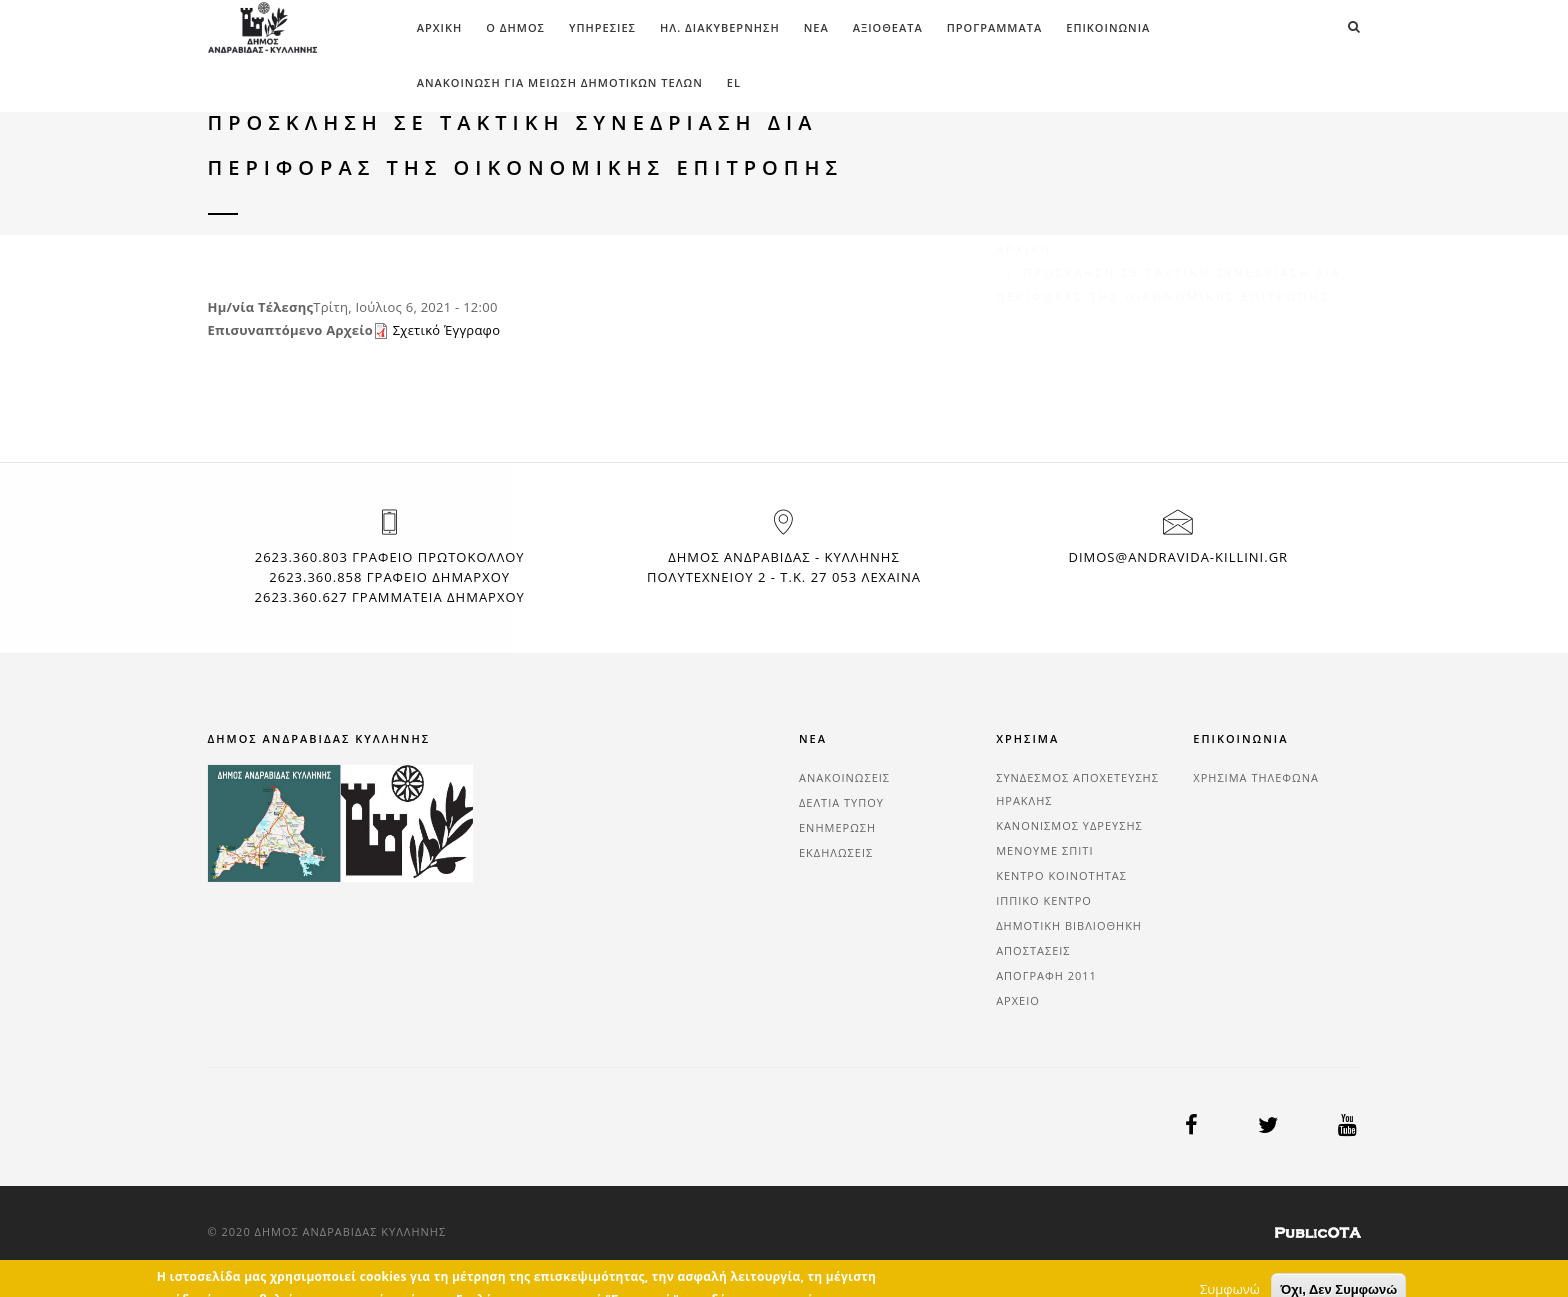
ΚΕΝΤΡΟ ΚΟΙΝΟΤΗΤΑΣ (1061, 875)
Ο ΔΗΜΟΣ (515, 27)
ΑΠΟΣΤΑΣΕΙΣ (1033, 950)
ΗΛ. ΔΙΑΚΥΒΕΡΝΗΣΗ (720, 27)
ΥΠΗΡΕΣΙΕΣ (602, 27)
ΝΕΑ (816, 27)
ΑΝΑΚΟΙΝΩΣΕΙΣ (844, 777)
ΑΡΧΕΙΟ (1018, 1000)
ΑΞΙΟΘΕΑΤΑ (888, 27)
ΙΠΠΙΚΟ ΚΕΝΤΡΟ (1044, 900)
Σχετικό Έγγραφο (447, 330)
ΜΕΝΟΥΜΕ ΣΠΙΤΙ (1044, 850)
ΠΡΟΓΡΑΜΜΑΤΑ (995, 27)
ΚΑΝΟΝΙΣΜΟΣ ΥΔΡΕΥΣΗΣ (1069, 825)
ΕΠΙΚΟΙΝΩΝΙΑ (1108, 27)
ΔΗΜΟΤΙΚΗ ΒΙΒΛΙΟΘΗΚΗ (1069, 925)
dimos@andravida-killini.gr (1178, 557)
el (734, 82)
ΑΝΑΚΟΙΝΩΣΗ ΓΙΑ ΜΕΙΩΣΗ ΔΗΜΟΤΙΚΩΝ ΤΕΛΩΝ (560, 82)
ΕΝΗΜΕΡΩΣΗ (837, 827)
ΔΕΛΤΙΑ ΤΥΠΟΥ (841, 802)
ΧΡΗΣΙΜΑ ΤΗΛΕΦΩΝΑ (1256, 777)
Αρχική (440, 27)
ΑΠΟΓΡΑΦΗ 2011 (1046, 975)
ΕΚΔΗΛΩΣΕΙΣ (836, 852)
